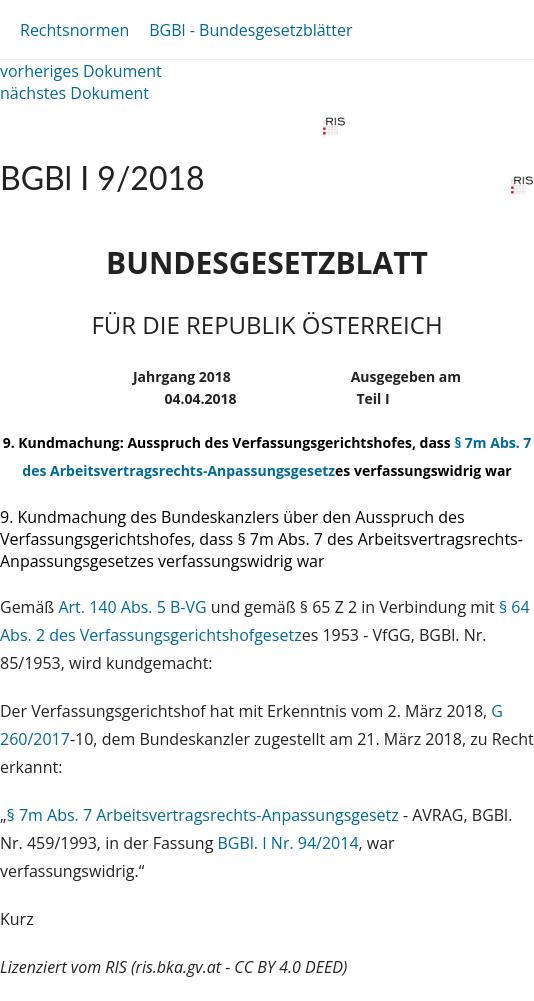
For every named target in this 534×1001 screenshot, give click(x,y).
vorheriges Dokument (81, 71)
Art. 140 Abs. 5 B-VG (132, 607)
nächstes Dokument (74, 93)
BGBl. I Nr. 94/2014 (288, 843)
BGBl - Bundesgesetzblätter (250, 30)
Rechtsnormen (74, 30)
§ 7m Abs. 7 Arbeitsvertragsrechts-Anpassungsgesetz (203, 815)
